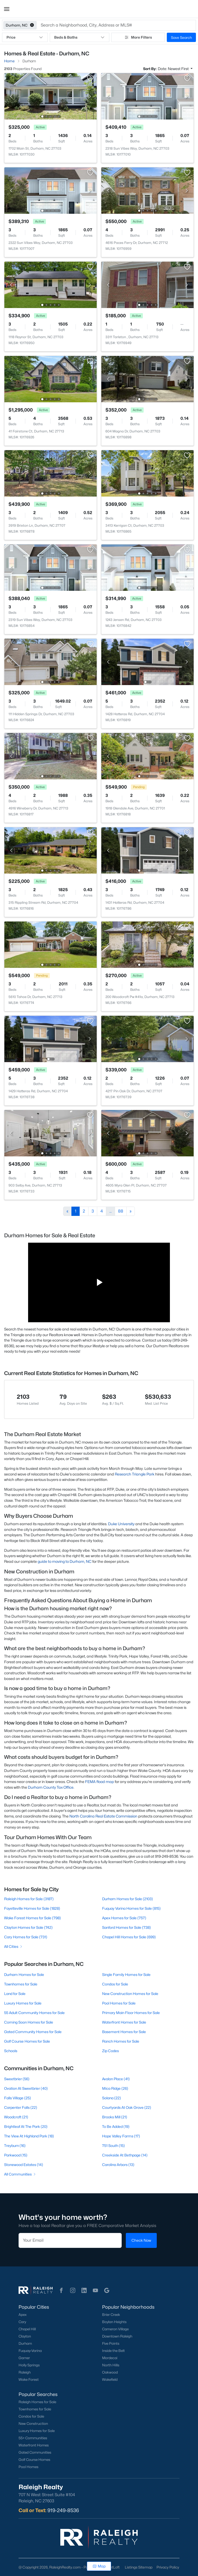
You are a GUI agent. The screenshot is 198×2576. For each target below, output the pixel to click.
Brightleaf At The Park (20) (25, 2126)
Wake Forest (29, 2379)
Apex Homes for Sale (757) (124, 1918)
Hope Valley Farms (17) (121, 2136)
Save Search (181, 37)
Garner (24, 2358)
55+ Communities (33, 2438)
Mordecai (109, 2358)
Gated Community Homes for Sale (33, 2031)
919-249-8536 (63, 2510)
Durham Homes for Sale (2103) (127, 1899)
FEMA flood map (99, 1781)
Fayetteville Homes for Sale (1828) (32, 1908)
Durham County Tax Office (50, 1787)
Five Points (110, 2343)
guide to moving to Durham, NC (65, 1561)
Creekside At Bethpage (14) (124, 2155)
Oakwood (110, 2372)
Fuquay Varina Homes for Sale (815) (131, 1908)
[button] (6, 9)
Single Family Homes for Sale (126, 1974)
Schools (10, 2051)
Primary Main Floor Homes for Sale (131, 2012)
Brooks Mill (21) (114, 2117)
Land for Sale (15, 1993)
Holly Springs (29, 2365)
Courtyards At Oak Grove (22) (126, 2107)
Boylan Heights (114, 2322)
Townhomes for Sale (20, 1984)
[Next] (130, 1211)
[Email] (70, 2240)
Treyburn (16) (15, 2145)
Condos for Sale (115, 1984)
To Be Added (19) (115, 2126)
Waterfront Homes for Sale (124, 2022)
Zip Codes (110, 2051)
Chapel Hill (27, 2329)
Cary (22, 2322)
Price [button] (24, 37)
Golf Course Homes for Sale (27, 2041)
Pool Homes (28, 2467)
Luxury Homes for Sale (23, 2003)
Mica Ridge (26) (115, 2088)
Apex (23, 2315)
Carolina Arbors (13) (118, 2164)
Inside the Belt (113, 2351)
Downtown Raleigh (117, 2336)
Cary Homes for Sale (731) (25, 1937)
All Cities (13, 1946)
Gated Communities (35, 2452)
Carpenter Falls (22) (20, 2107)
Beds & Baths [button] (79, 37)
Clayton (25, 2336)
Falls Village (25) (17, 2098)
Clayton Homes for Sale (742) (28, 1927)
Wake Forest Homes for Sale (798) (32, 1918)
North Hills (110, 2365)
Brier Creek (111, 2315)
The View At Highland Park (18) (29, 2136)
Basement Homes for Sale (124, 2031)
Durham (25, 2343)
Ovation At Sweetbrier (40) (26, 2088)
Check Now (141, 2240)
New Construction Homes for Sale (130, 1993)
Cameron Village (115, 2329)
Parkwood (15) (15, 2155)
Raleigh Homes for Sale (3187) (29, 1899)
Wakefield (110, 2379)
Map (99, 2566)
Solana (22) (111, 2098)
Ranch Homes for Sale (120, 2041)
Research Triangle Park (134, 1474)
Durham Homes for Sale (24, 1974)
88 (120, 1211)
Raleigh (25, 2372)
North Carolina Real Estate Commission (103, 1816)
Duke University (121, 1524)
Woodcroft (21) (16, 2117)
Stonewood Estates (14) (23, 2164)
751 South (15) (113, 2145)
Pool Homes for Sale (119, 2003)
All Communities (20, 2174)
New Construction (33, 2423)
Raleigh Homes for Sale (37, 2402)
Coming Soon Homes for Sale (28, 2022)
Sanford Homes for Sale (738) (126, 1927)
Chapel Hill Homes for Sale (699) (129, 1937)
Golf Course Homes (34, 2460)
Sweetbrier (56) (16, 2079)
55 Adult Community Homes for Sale (34, 2012)
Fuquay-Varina (30, 2351)
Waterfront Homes (34, 2445)
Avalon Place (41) (116, 2079)
